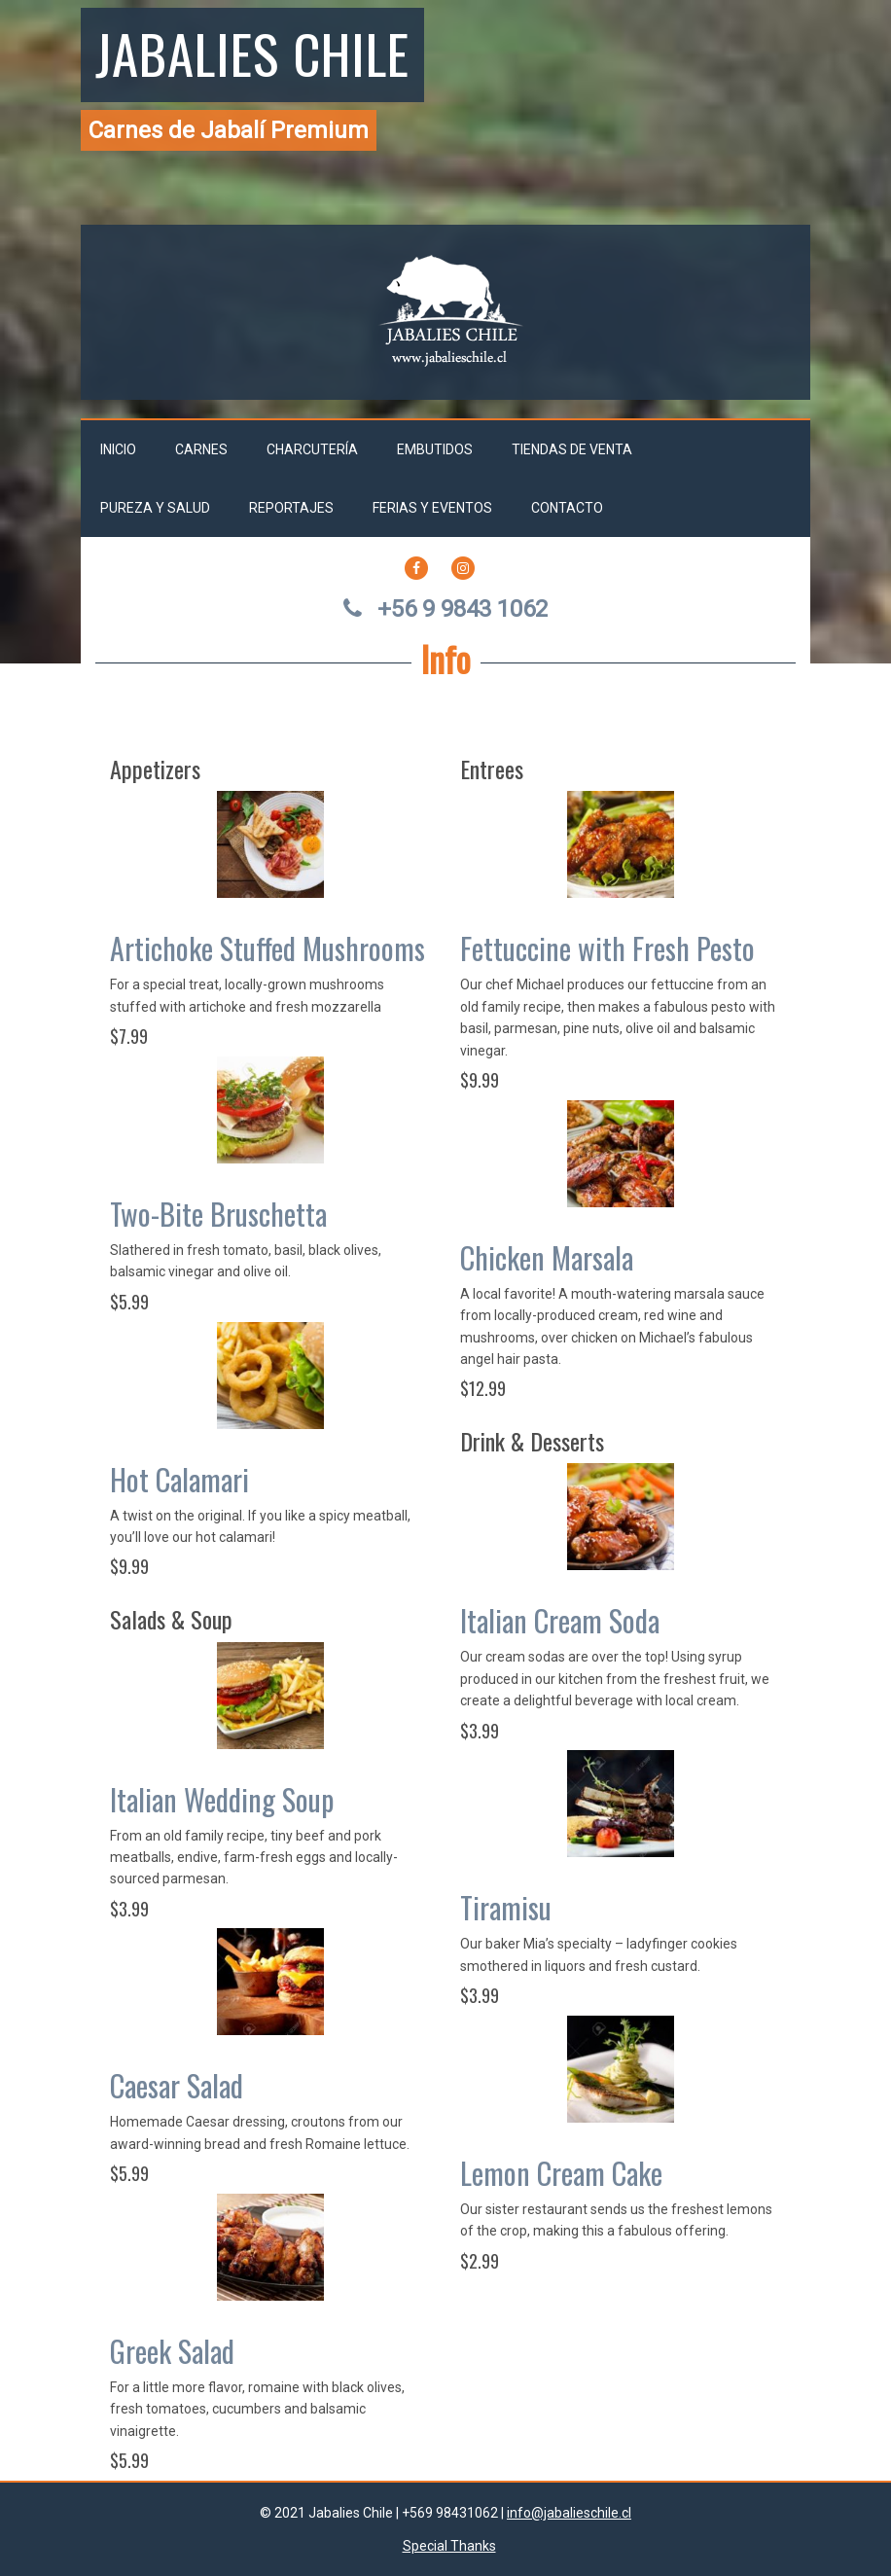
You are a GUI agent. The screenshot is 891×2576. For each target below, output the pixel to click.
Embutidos (435, 449)
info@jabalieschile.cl (569, 2513)
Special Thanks (449, 2546)
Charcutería (312, 449)
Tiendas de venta (572, 449)
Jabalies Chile (252, 52)
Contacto (567, 508)
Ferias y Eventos (432, 508)
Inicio (118, 449)
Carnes (201, 449)
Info (446, 658)
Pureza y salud (155, 508)
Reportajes (291, 508)
